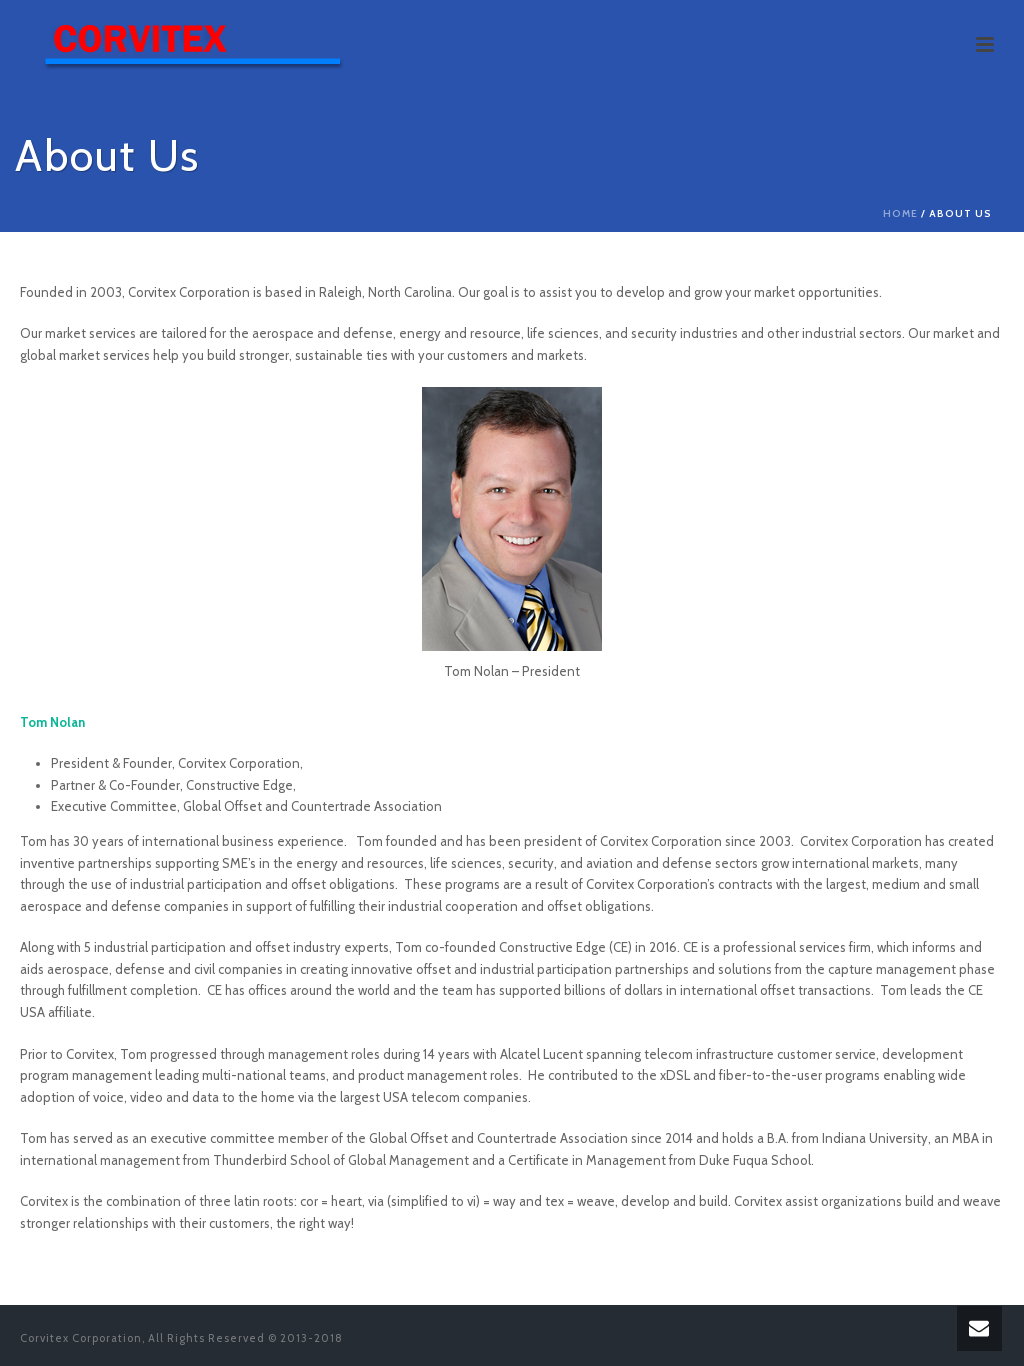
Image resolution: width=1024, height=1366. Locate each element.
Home (900, 213)
